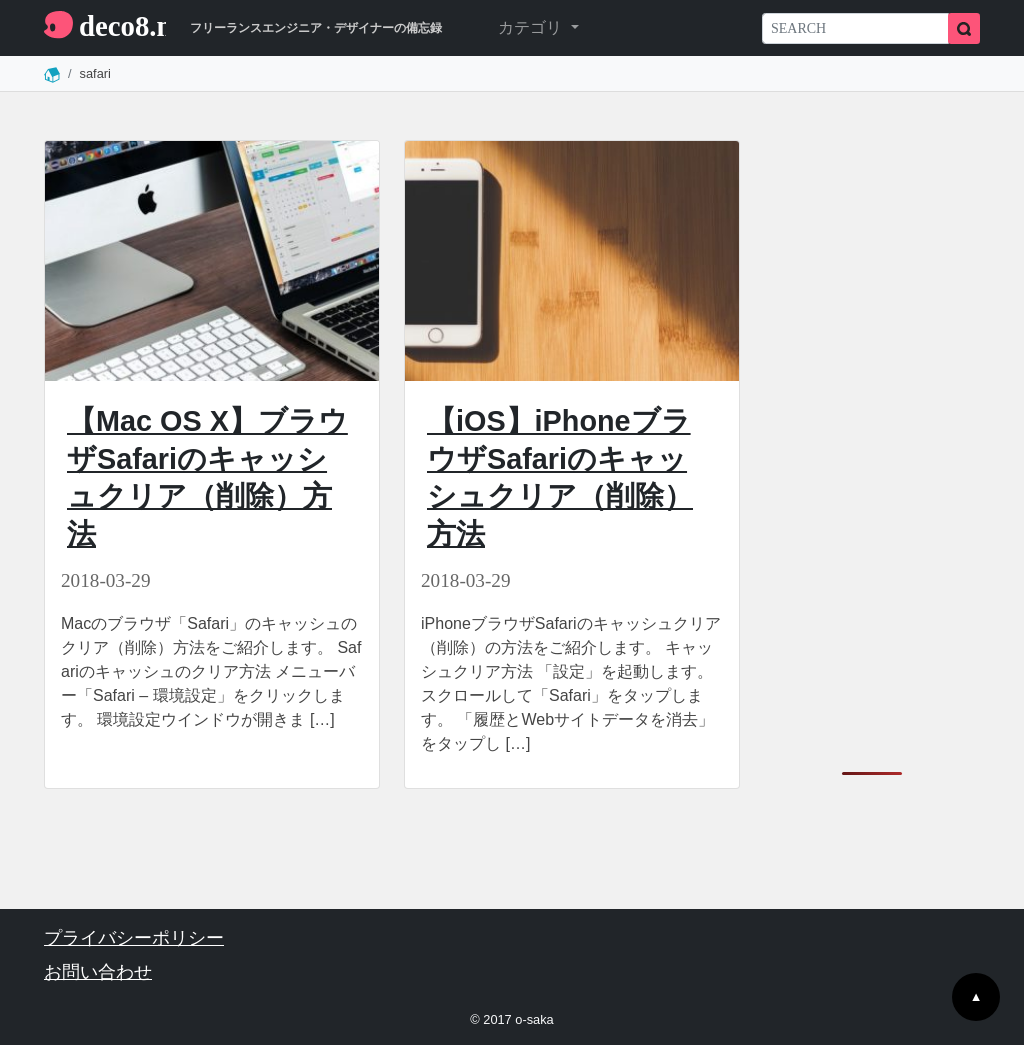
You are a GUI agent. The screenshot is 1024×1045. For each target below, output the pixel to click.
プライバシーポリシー (134, 938)
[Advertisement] (872, 440)
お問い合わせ (98, 972)
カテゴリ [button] (532, 27)
